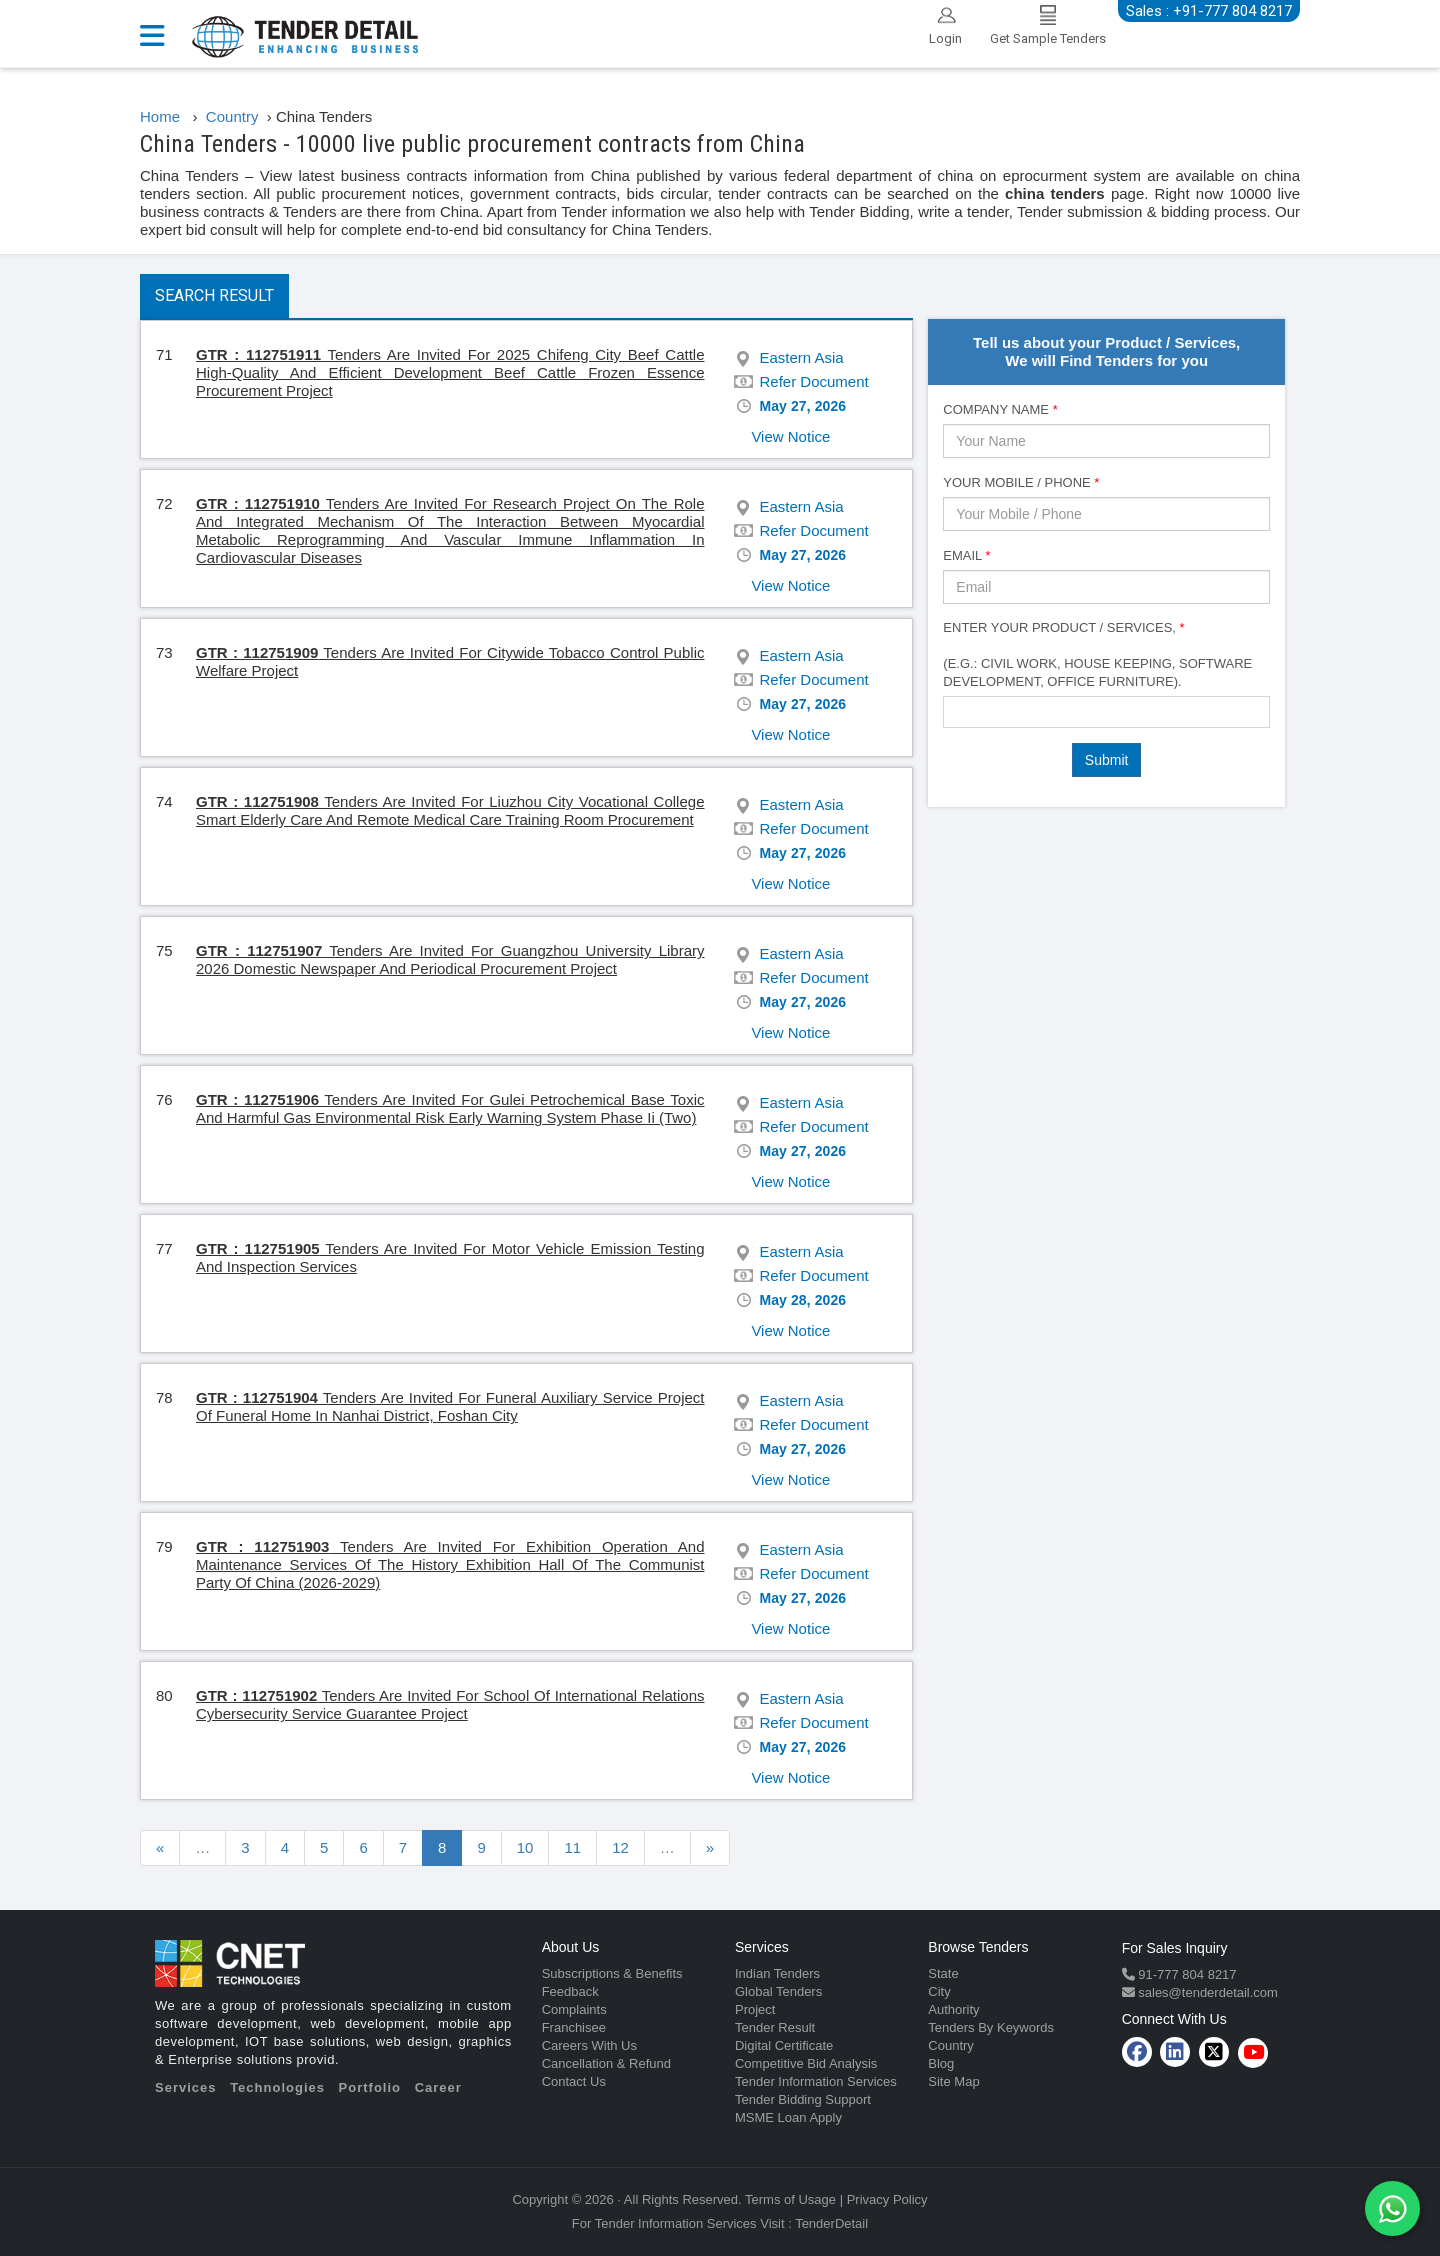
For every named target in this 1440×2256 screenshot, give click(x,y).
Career (438, 2087)
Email (966, 555)
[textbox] (954, 711)
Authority (953, 2009)
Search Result (214, 295)
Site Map (953, 2081)
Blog (941, 2063)
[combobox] (1106, 712)
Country (951, 2045)
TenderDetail (831, 2223)
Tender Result (775, 2027)
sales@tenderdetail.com (1206, 1992)
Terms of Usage (790, 2199)
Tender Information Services (816, 2081)
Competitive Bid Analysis (806, 2063)
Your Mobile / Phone (1021, 482)
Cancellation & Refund (606, 2063)
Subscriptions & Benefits (612, 1973)
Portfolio (370, 2087)
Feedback (570, 1991)
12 (620, 1847)
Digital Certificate (784, 2045)
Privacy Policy (887, 2199)
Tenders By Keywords (991, 2027)
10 (525, 1847)
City (939, 1991)
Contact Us (574, 2081)
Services (186, 2087)
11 (572, 1847)
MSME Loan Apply (788, 2117)
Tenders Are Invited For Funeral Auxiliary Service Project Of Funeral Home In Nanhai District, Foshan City (450, 1406)
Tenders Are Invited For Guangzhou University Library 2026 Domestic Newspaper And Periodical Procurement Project (450, 959)
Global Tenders (778, 1991)
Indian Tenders (777, 1973)
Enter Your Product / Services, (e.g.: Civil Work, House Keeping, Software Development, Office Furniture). (1097, 654)
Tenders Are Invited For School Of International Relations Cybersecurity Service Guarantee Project (450, 1704)
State (943, 1973)
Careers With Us (589, 2045)
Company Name (1000, 409)
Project (755, 2009)
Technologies (277, 2087)
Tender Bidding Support (803, 2099)
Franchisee (574, 2027)
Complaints (574, 2009)
